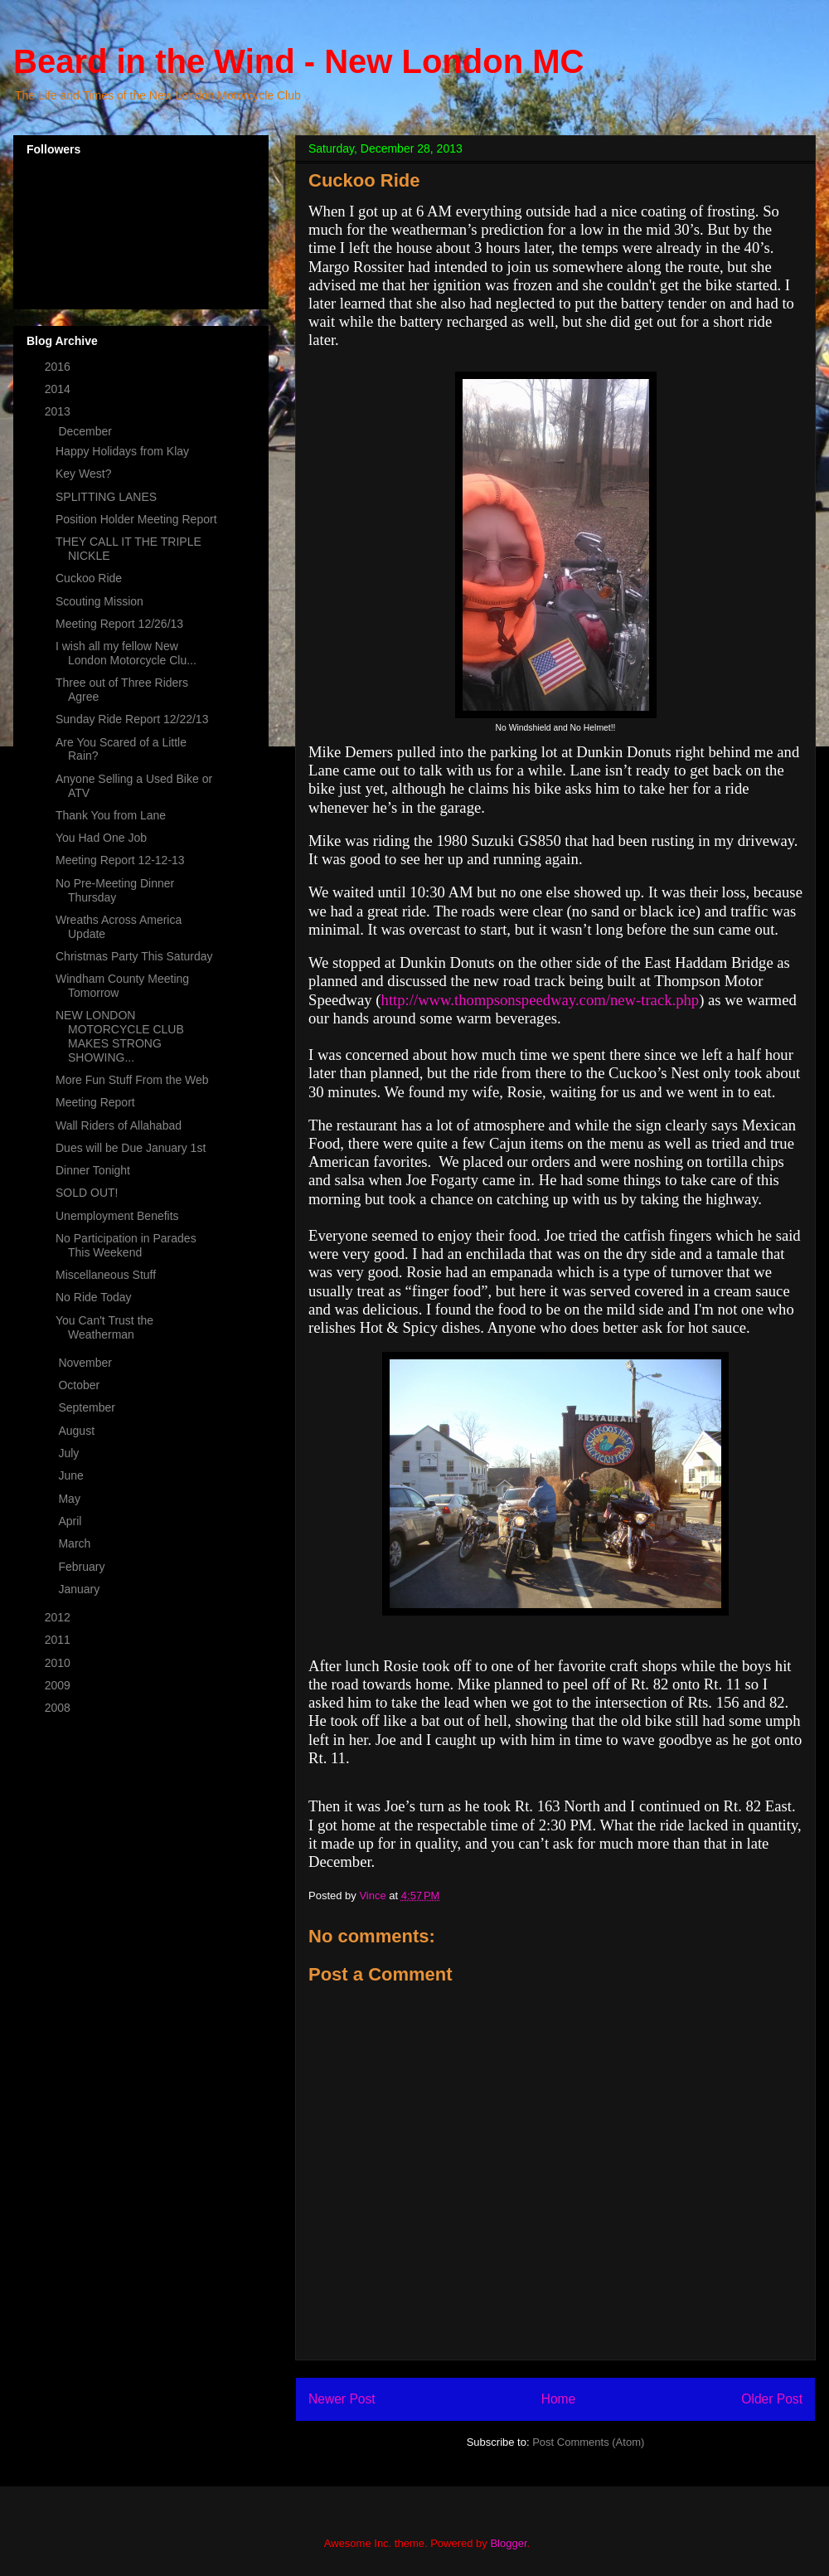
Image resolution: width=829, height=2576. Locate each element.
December (86, 431)
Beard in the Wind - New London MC (298, 61)
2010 (59, 1663)
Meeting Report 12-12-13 (120, 860)
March (76, 1543)
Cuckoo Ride (89, 578)
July (70, 1453)
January (80, 1589)
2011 (59, 1639)
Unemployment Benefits (117, 1215)
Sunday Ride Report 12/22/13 (132, 719)
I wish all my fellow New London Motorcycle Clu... (126, 653)
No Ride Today (94, 1297)
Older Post (771, 2399)
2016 (59, 366)
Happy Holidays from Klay (122, 451)
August (77, 1430)
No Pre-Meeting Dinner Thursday (115, 890)
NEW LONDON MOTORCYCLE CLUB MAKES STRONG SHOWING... (121, 1036)
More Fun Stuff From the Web (132, 1079)
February (83, 1566)
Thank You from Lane (111, 815)
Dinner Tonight (93, 1170)
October (80, 1385)
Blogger (508, 2543)
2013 (59, 411)
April (71, 1521)
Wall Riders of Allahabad (119, 1125)
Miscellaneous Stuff (106, 1274)
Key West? (83, 473)
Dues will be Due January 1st (131, 1147)
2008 (59, 1707)
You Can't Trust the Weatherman (104, 1327)
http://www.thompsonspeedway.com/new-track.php (540, 1000)
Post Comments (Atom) (588, 2442)
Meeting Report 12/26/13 (119, 623)
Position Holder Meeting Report (136, 519)
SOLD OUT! (87, 1192)
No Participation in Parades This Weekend (126, 1245)
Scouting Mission (99, 601)
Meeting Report (95, 1102)
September (88, 1407)
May (70, 1498)
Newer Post (342, 2399)
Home (558, 2399)
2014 (59, 389)
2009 (59, 1685)
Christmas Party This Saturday (134, 956)
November (86, 1362)
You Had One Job (101, 837)
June (72, 1475)
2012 (59, 1617)
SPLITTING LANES (106, 496)
